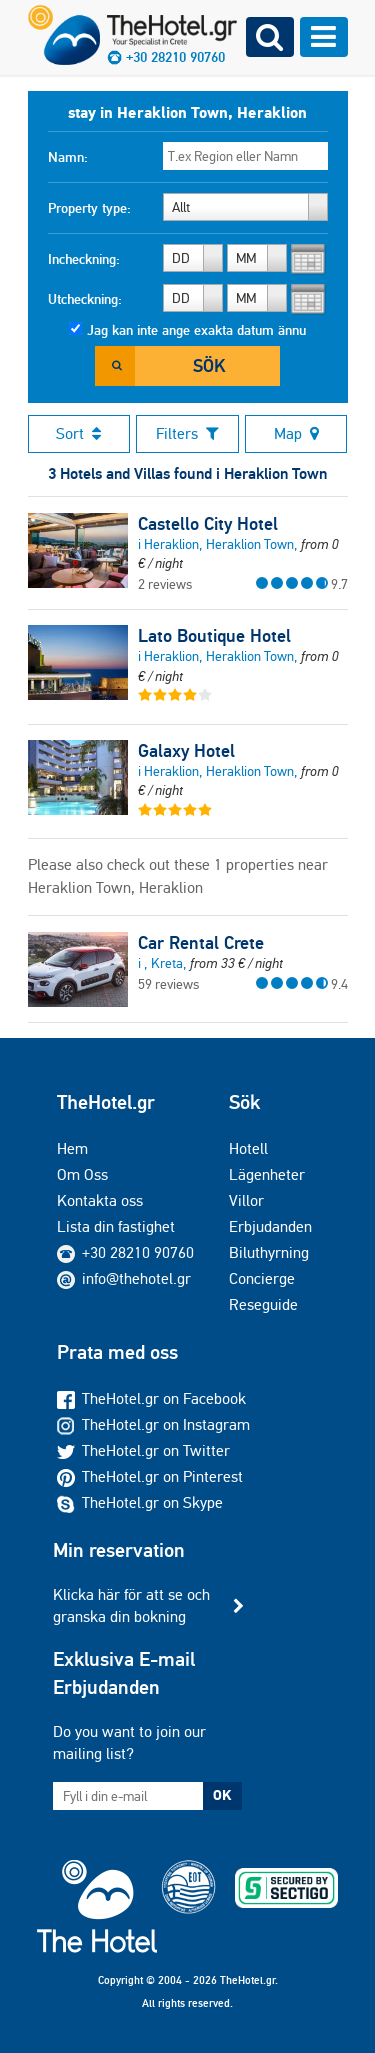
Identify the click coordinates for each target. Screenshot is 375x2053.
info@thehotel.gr (124, 1278)
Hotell (248, 1148)
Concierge (262, 1278)
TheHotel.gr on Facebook (151, 1398)
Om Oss (82, 1174)
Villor (246, 1200)
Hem (72, 1148)
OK (222, 1795)
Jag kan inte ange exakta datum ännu (196, 330)
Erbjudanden (270, 1226)
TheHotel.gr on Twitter (143, 1450)
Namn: (68, 157)
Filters (187, 433)
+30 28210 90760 (138, 1252)
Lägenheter (267, 1174)
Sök (209, 365)
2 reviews (165, 584)
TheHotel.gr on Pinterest (150, 1476)
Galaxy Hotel (186, 751)
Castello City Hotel (208, 524)
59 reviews (168, 984)
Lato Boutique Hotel (214, 636)
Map (296, 433)
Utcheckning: (85, 299)
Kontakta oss (100, 1200)
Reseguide (263, 1304)
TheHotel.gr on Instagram (153, 1424)
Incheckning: (84, 259)
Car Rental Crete (201, 943)
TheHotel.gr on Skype (140, 1502)
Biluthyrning (269, 1252)
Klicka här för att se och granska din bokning (131, 1605)
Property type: (89, 208)
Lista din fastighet (116, 1226)
